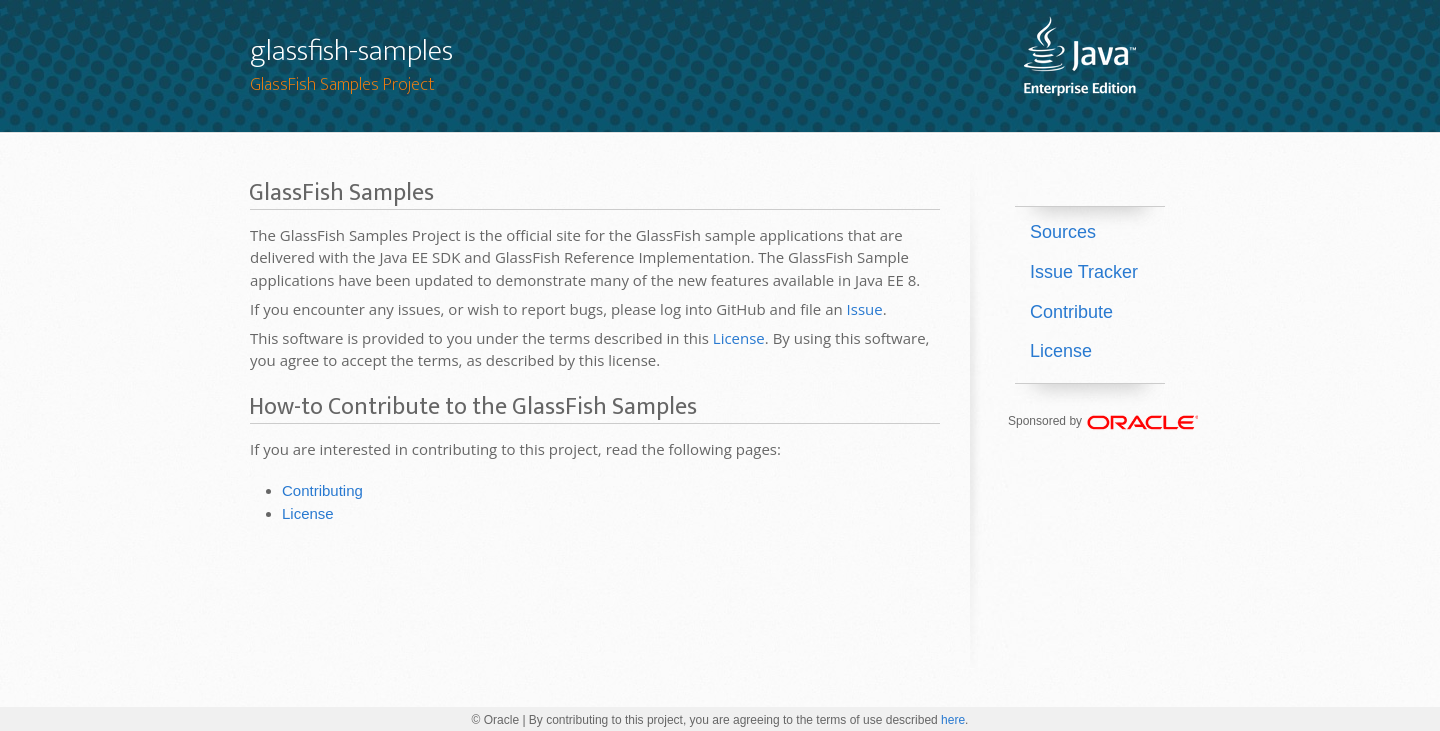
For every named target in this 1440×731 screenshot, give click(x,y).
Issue (865, 309)
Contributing (322, 490)
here (953, 720)
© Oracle (496, 720)
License (739, 338)
